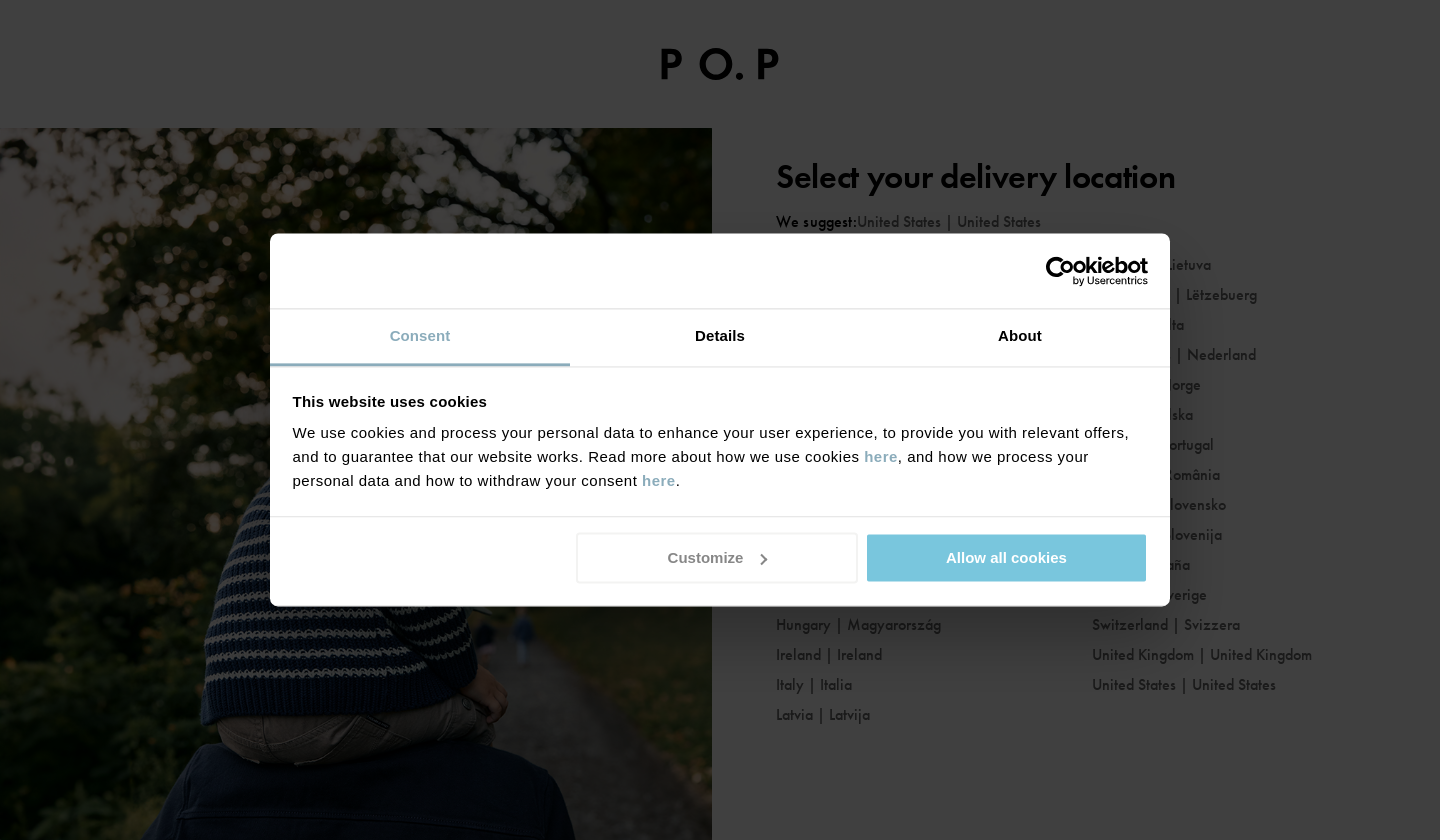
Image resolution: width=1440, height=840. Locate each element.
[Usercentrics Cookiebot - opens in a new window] (1060, 271)
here (881, 456)
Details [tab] (720, 335)
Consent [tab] (420, 335)
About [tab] (1020, 335)
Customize (718, 557)
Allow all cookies (1006, 557)
